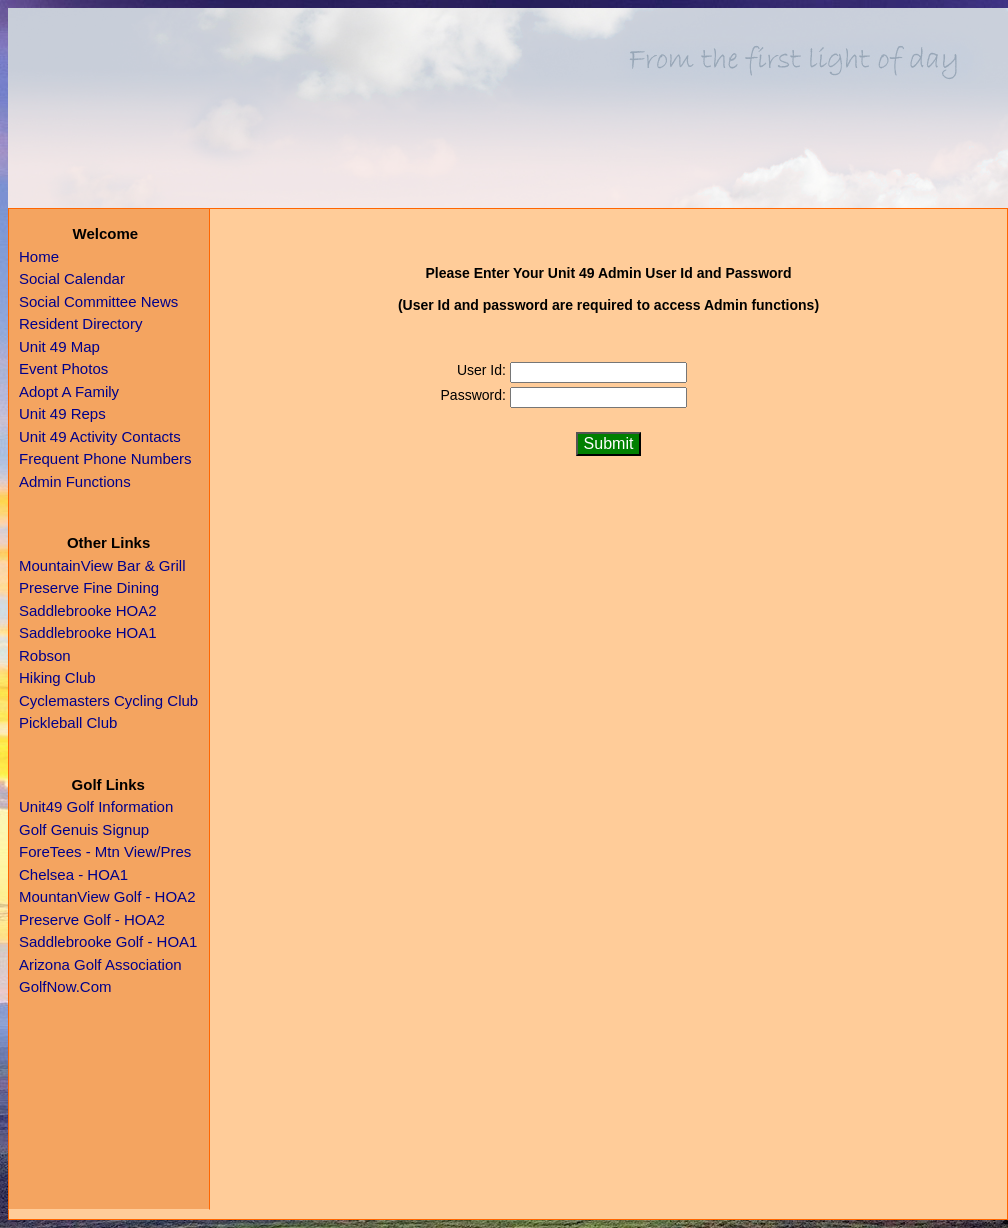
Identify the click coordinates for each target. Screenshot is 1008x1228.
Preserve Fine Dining (89, 587)
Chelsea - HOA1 (73, 874)
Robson (45, 655)
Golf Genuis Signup (84, 829)
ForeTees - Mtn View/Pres (105, 851)
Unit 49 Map (59, 346)
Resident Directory (80, 323)
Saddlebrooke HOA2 (88, 610)
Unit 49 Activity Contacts (100, 436)
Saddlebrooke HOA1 (88, 632)
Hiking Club (57, 677)
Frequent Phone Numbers (105, 458)
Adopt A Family (69, 391)
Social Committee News (98, 301)
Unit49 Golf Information (96, 806)
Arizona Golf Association (100, 964)
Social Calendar (72, 278)
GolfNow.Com (65, 986)
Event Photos (63, 368)
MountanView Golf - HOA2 (107, 896)
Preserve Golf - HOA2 (92, 919)
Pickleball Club (68, 722)
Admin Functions (75, 481)
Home (39, 256)
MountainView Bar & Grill (102, 565)
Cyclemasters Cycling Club (108, 700)
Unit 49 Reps (62, 413)
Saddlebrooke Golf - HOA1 (108, 941)
